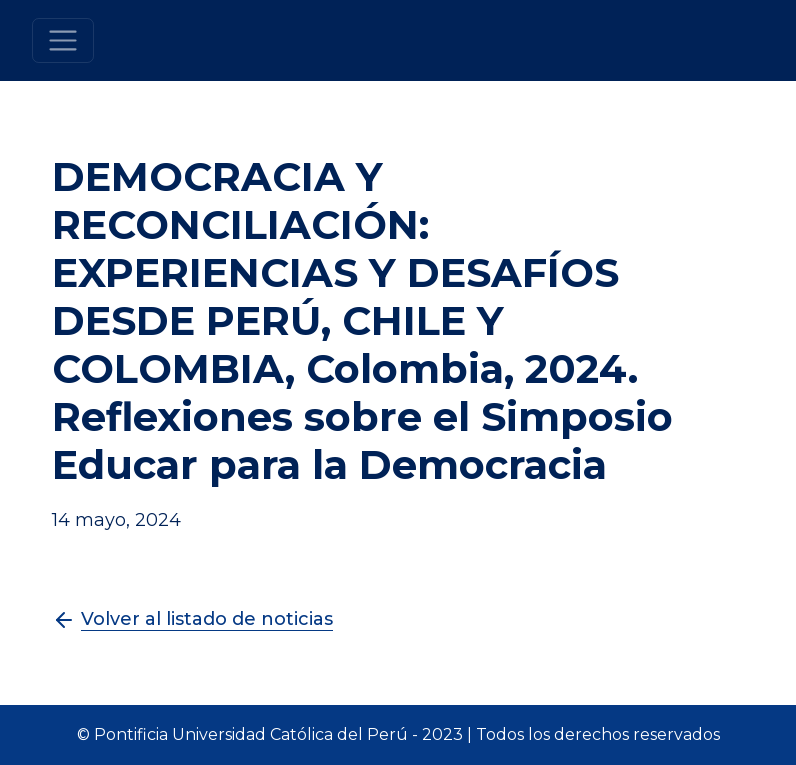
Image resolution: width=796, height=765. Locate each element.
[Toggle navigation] (63, 40)
